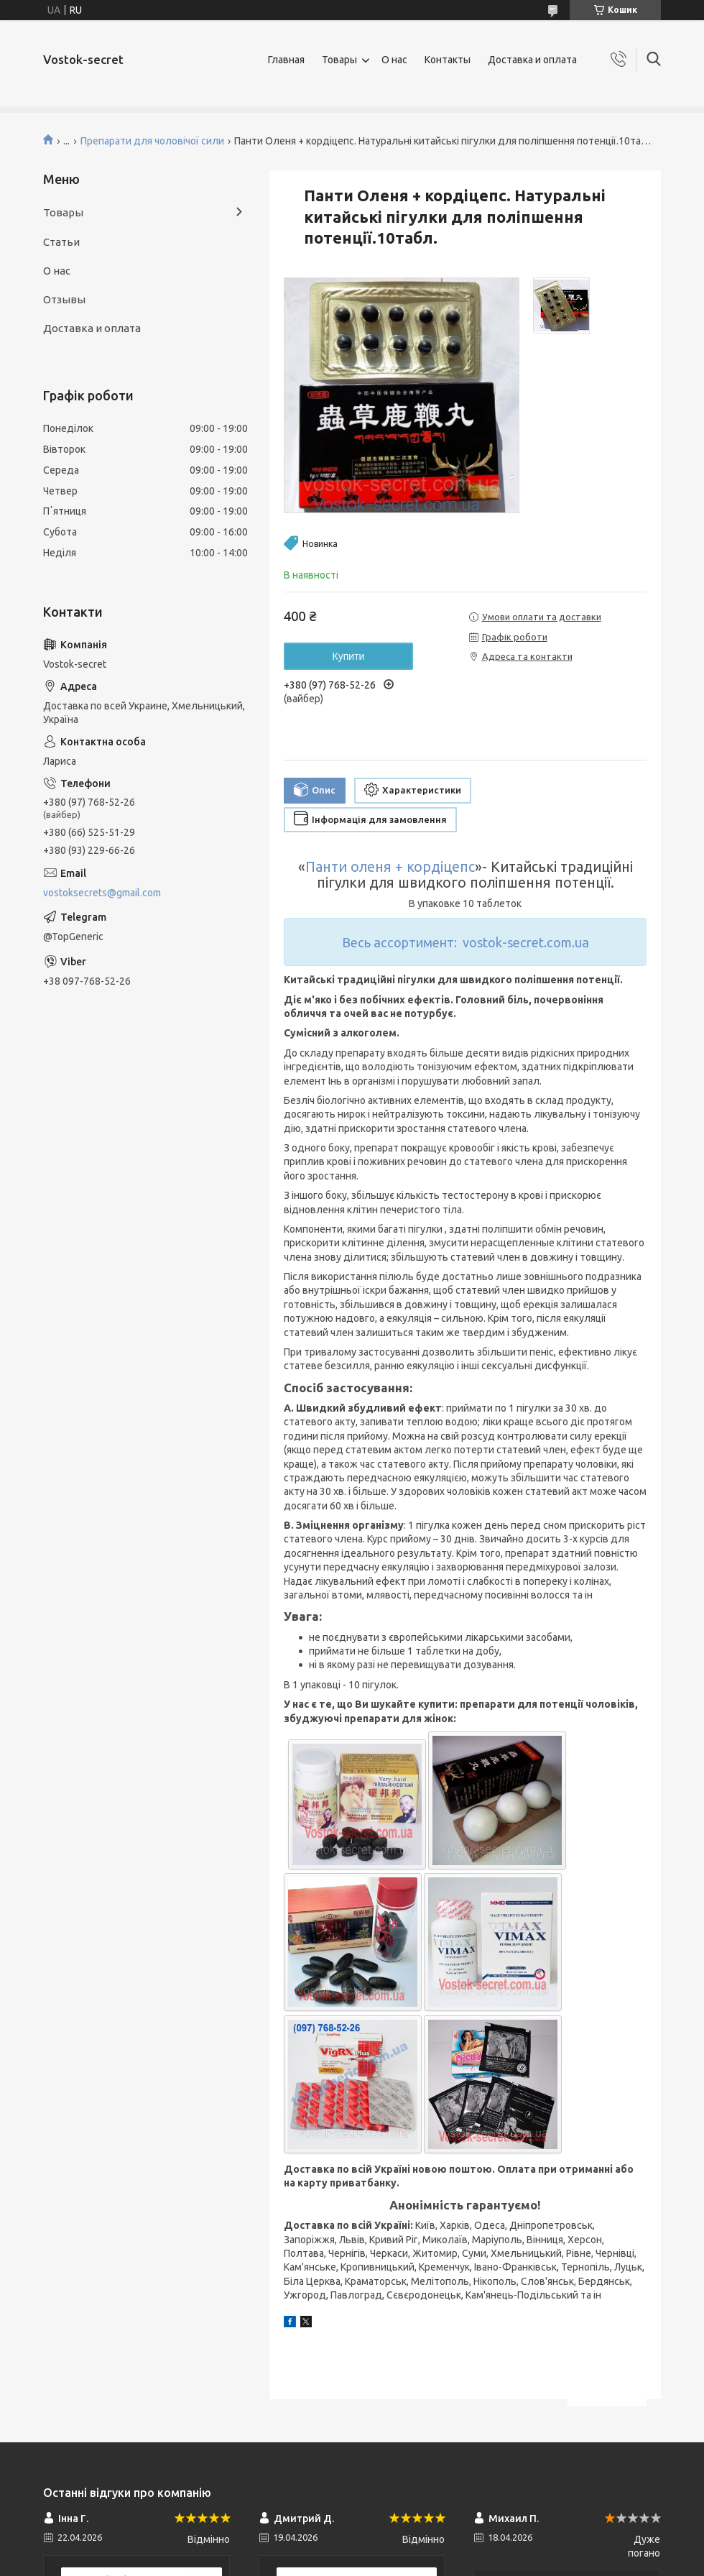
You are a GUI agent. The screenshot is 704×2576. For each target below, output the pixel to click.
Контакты (448, 59)
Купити (349, 656)
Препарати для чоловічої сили (152, 141)
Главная (286, 59)
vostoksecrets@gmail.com (102, 892)
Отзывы (64, 299)
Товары (339, 59)
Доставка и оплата (532, 59)
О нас (394, 59)
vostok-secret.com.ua (526, 942)
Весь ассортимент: (399, 942)
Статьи (61, 242)
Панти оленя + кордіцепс (390, 867)
